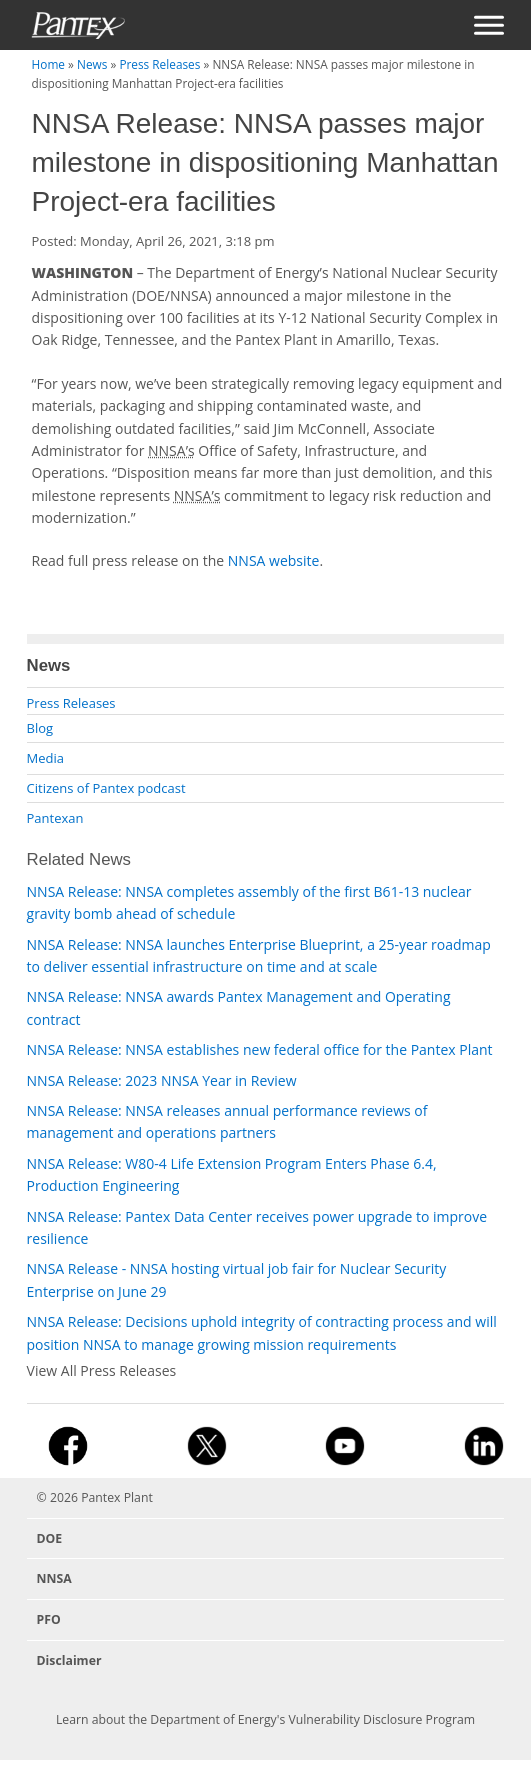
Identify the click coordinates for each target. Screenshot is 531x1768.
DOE (50, 1538)
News (92, 64)
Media (45, 758)
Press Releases (159, 64)
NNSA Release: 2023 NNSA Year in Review (162, 1080)
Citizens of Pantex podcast (106, 788)
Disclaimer (69, 1660)
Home (48, 64)
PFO (49, 1619)
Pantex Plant (117, 1497)
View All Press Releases (102, 1370)
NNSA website (274, 560)
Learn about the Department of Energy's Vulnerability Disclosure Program (265, 1719)
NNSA (54, 1578)
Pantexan (55, 818)
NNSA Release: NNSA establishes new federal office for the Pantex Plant (260, 1049)
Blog (40, 728)
